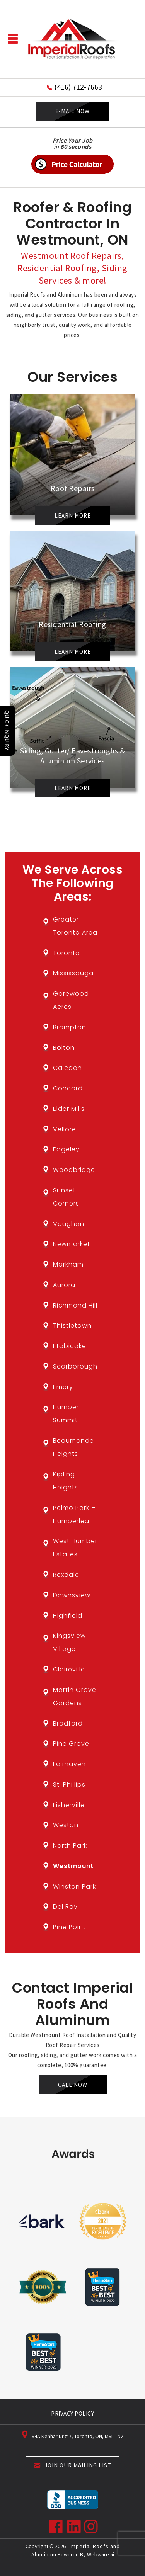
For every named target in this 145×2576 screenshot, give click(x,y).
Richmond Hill (75, 1305)
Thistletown (72, 1325)
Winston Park (74, 1886)
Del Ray (65, 1906)
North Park (70, 1845)
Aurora (64, 1284)
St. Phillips (69, 1784)
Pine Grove (71, 1743)
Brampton (69, 1027)
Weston (65, 1825)
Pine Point (69, 1927)
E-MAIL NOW (72, 111)
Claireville (69, 1669)
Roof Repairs (73, 488)
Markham (68, 1264)
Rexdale (66, 1574)
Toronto (66, 953)
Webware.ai (100, 2554)
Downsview (71, 1595)
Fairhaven (69, 1764)
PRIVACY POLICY (72, 2413)
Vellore (64, 1129)
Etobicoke (69, 1346)
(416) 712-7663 (78, 87)
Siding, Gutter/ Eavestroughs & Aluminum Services (72, 755)
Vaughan (68, 1223)
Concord (68, 1088)
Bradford (68, 1723)
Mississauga (73, 973)
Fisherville (69, 1805)
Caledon (67, 1067)
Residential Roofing (72, 624)
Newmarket (71, 1244)
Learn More (73, 515)
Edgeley (66, 1149)
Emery (63, 1386)
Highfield (67, 1615)
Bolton (64, 1047)
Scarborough (75, 1366)
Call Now (72, 2084)
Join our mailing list (72, 2465)
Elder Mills (69, 1108)
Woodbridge (74, 1169)
